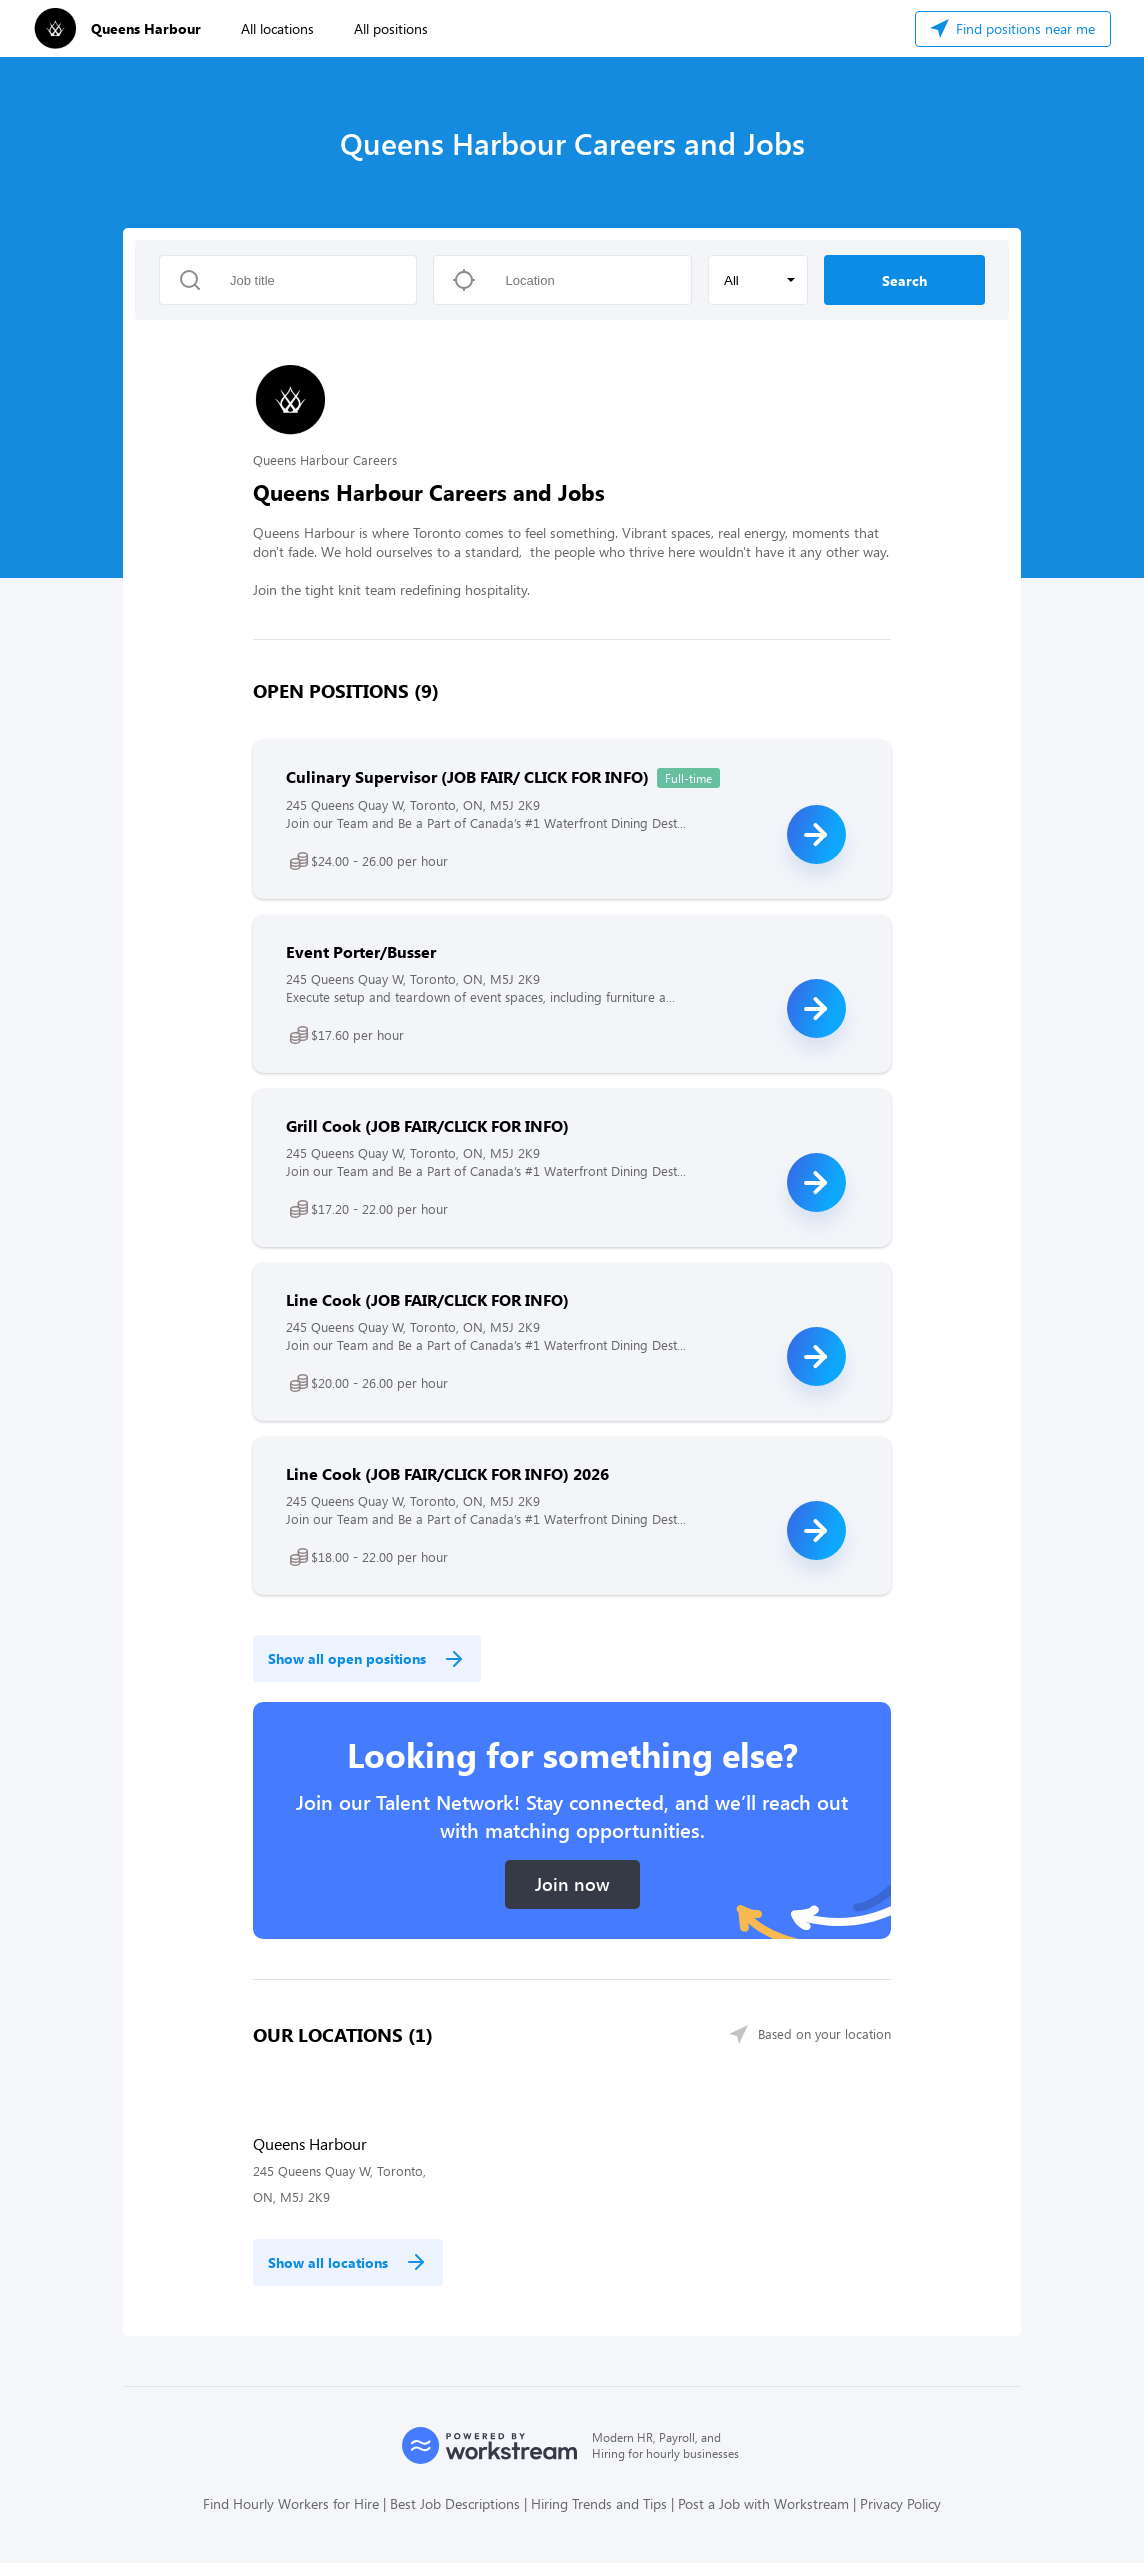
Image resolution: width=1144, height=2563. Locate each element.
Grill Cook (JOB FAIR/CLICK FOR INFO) (427, 1125)
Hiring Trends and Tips (599, 2503)
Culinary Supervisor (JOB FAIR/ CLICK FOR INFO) (467, 776)
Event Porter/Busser (361, 951)
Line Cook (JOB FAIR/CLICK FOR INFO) (427, 1299)
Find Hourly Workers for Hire (291, 2503)
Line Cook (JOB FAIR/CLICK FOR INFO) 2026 (447, 1473)
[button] (758, 280)
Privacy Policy (900, 2503)
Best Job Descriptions (455, 2503)
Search (904, 280)
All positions (391, 28)
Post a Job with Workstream (763, 2503)
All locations (277, 28)
